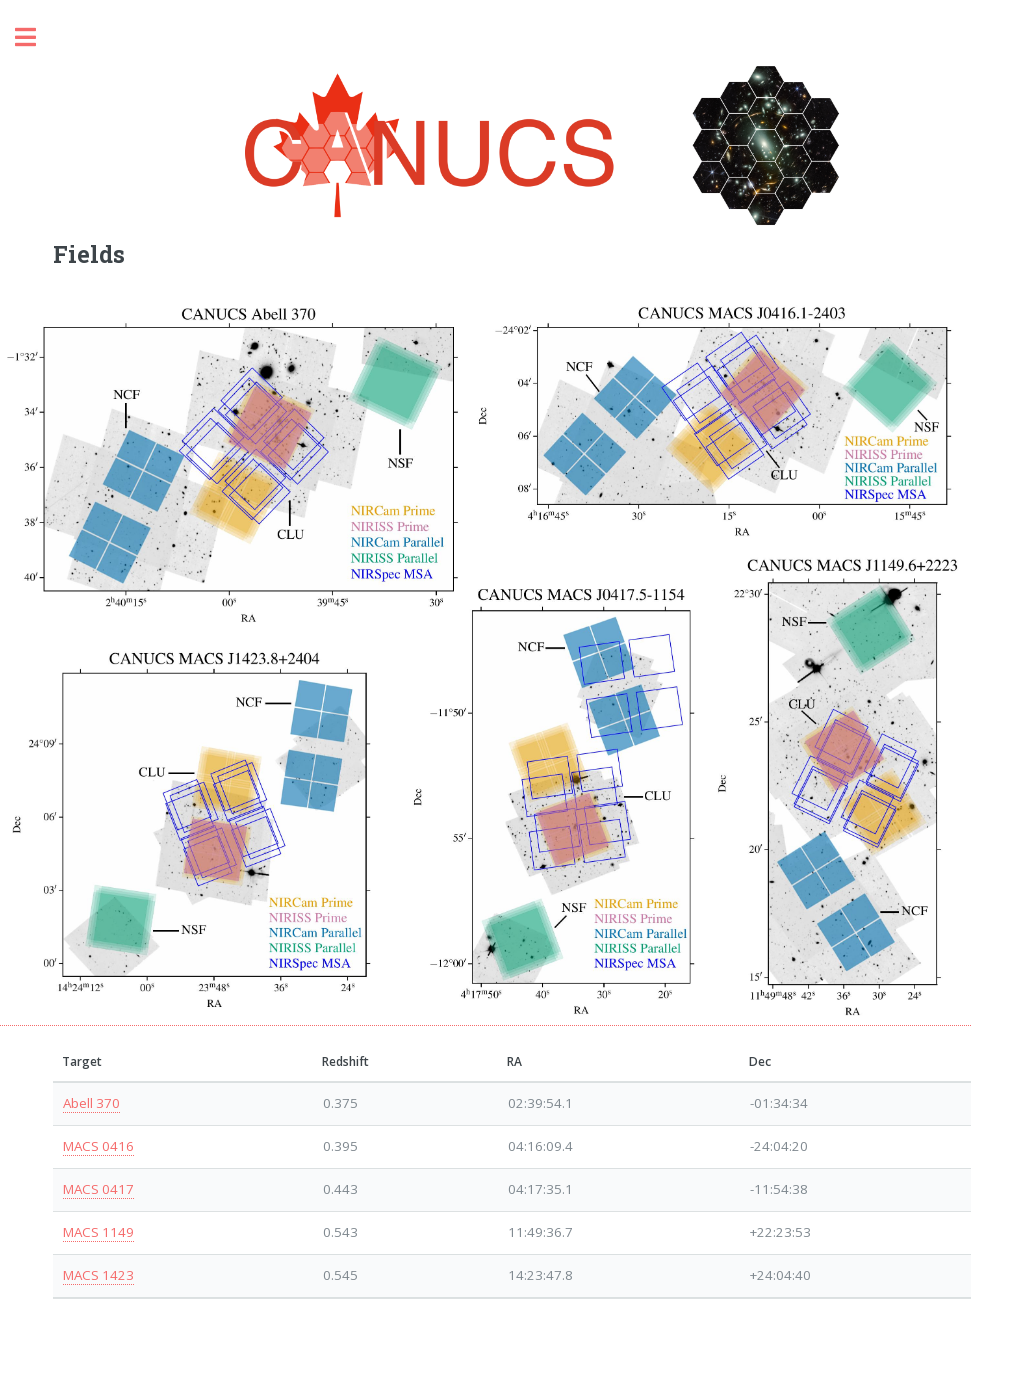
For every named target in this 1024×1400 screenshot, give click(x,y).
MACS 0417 (98, 1189)
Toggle (36, 37)
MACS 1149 (98, 1232)
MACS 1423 (98, 1275)
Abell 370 (91, 1103)
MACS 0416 (98, 1146)
